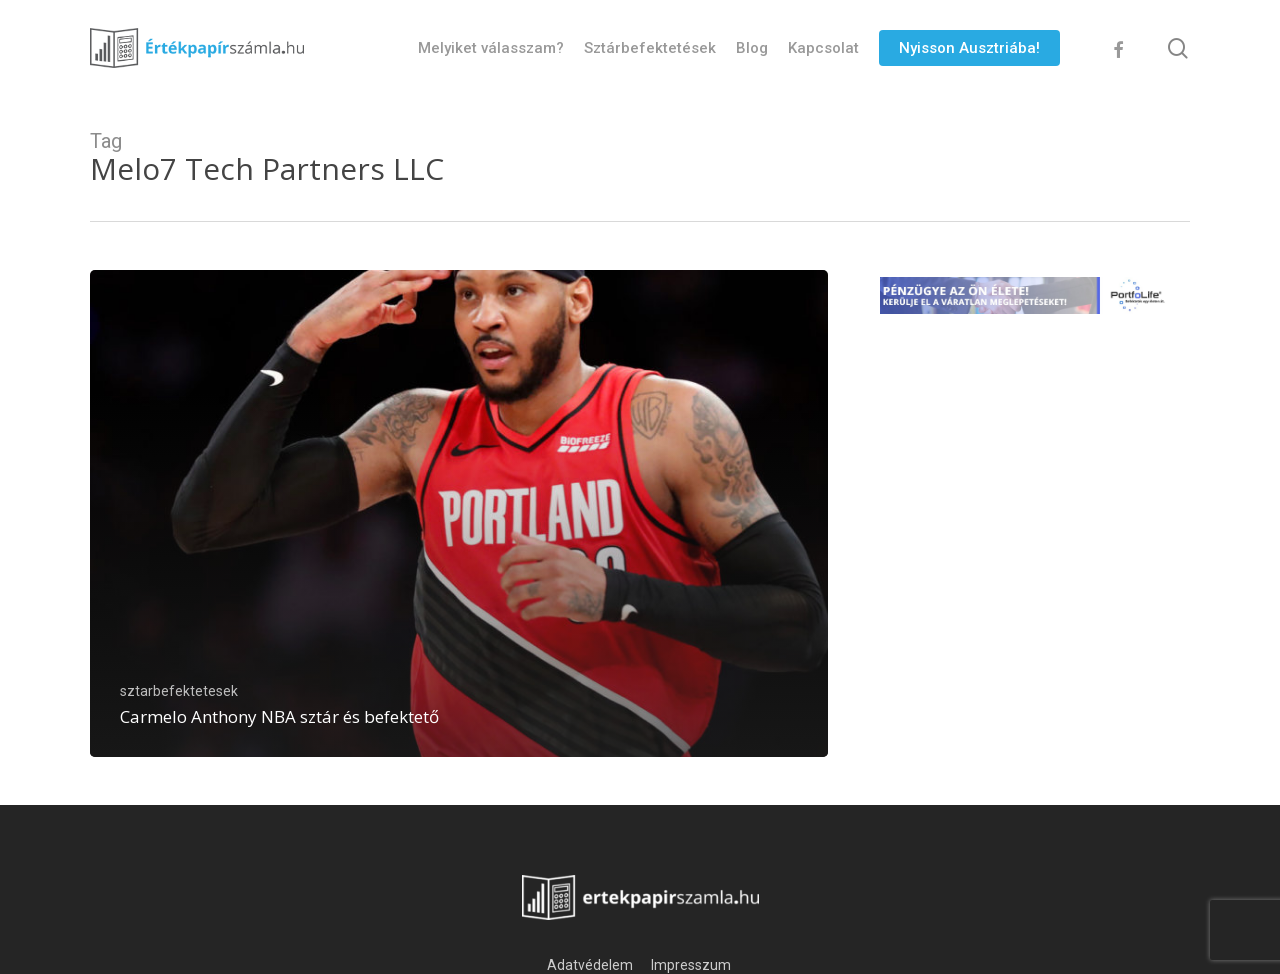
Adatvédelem (590, 965)
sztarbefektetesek (179, 691)
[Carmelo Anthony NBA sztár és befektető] (459, 513)
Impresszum (692, 965)
